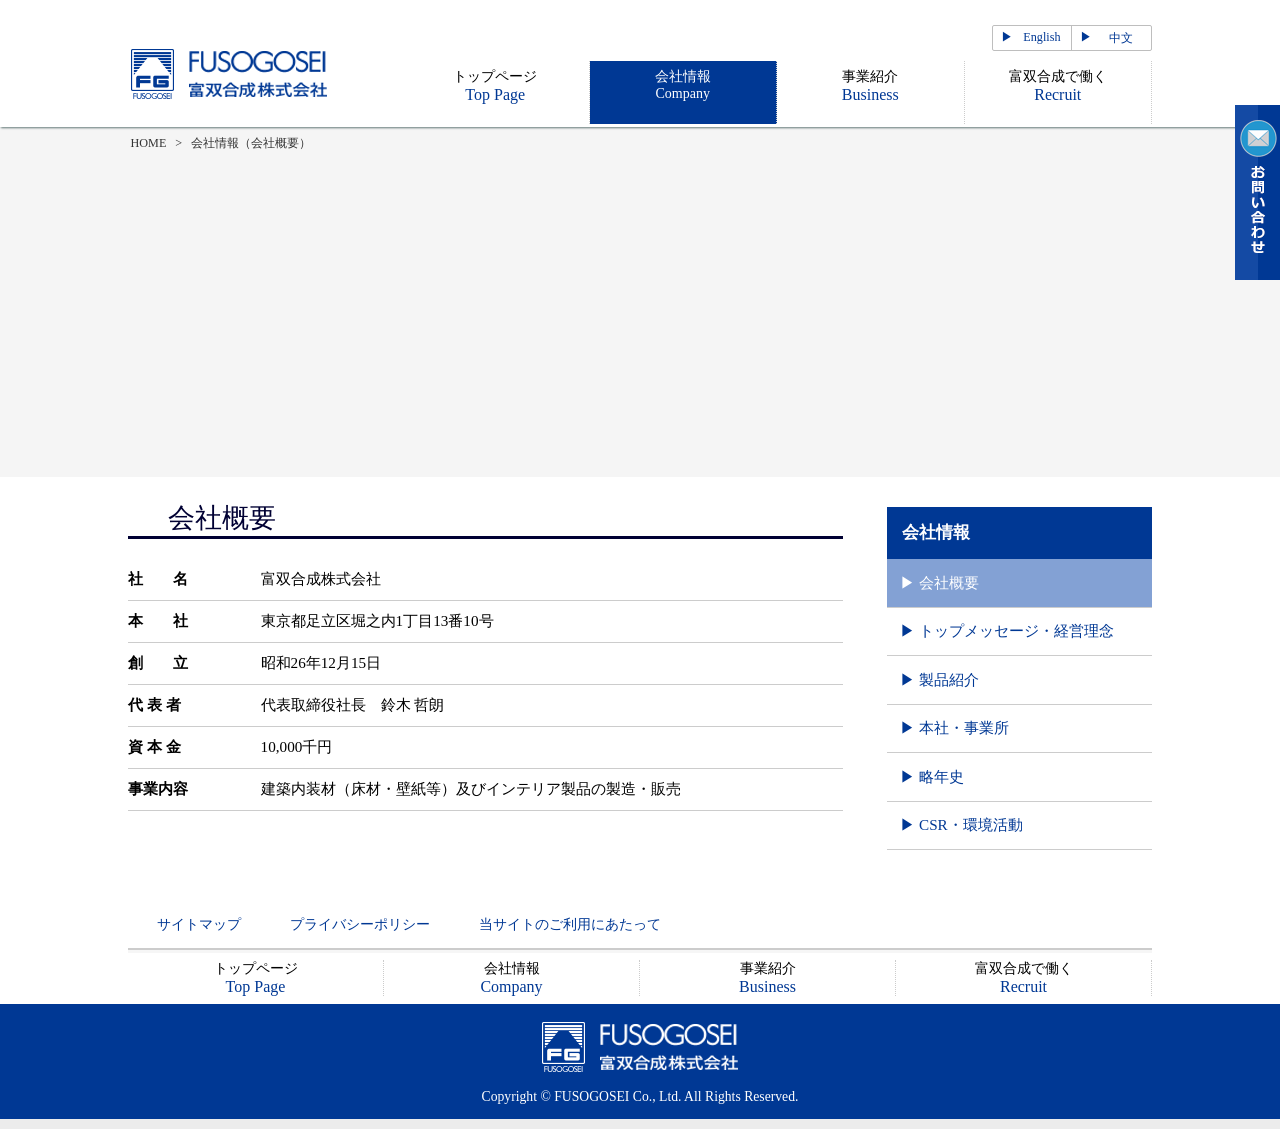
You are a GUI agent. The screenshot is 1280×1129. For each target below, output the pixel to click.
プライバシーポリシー (360, 924)
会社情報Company (683, 85)
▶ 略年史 (932, 776)
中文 (1121, 38)
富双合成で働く (1058, 86)
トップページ (495, 86)
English (1041, 37)
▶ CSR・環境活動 (961, 824)
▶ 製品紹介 (939, 679)
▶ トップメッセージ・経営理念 (1007, 630)
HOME (149, 143)
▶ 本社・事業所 (954, 727)
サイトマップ (199, 924)
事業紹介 (870, 86)
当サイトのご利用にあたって (570, 924)
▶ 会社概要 (939, 582)
